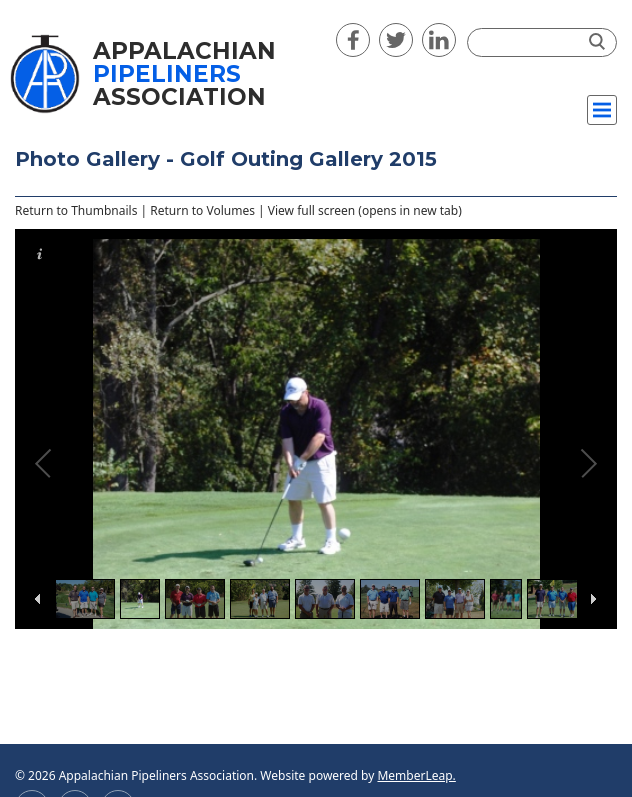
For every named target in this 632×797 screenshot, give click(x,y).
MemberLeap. (416, 775)
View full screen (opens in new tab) (365, 210)
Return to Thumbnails (76, 210)
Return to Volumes (202, 210)
